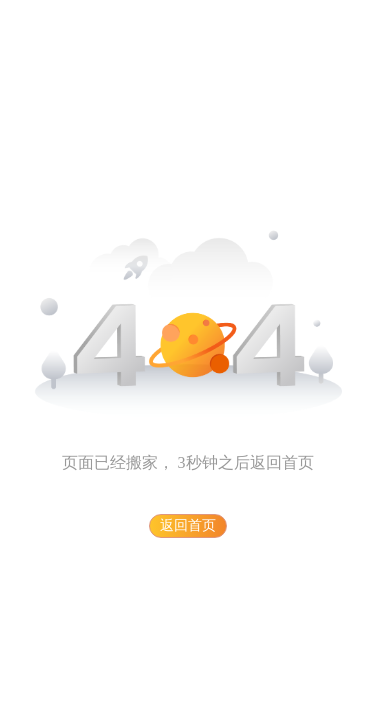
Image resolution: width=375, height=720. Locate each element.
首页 (298, 462)
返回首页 (188, 525)
